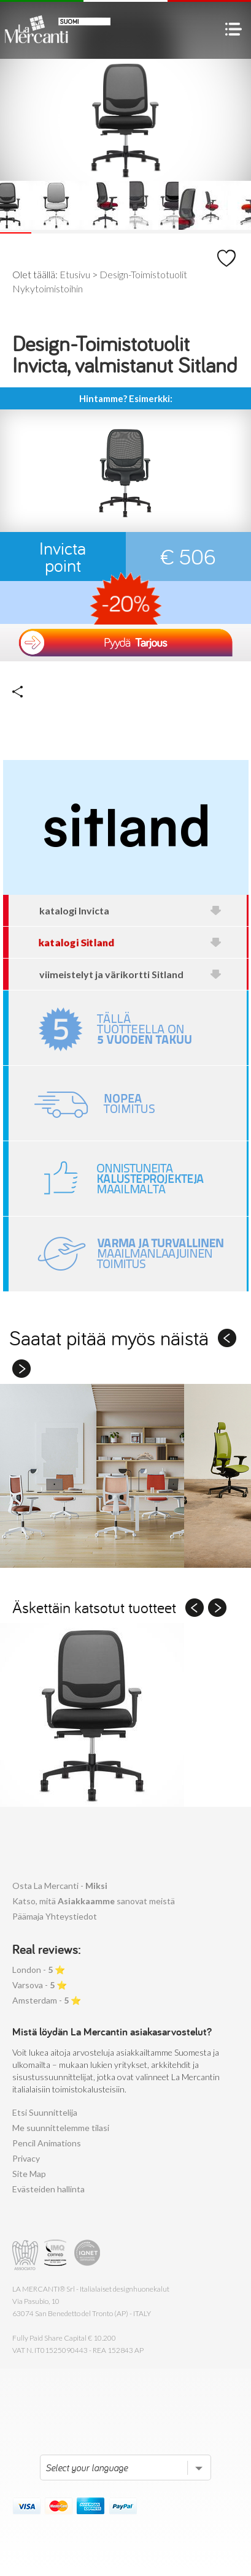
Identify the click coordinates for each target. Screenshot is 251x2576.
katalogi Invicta (130, 910)
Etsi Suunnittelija (44, 2112)
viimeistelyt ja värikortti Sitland (130, 974)
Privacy (26, 2158)
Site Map (29, 2173)
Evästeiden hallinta (48, 2189)
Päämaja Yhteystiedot (54, 1916)
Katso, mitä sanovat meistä (93, 1901)
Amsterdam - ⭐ (46, 2000)
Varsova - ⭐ (39, 1985)
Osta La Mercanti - (59, 1885)
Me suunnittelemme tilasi (60, 2127)
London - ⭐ (38, 1969)
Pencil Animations (46, 2143)
